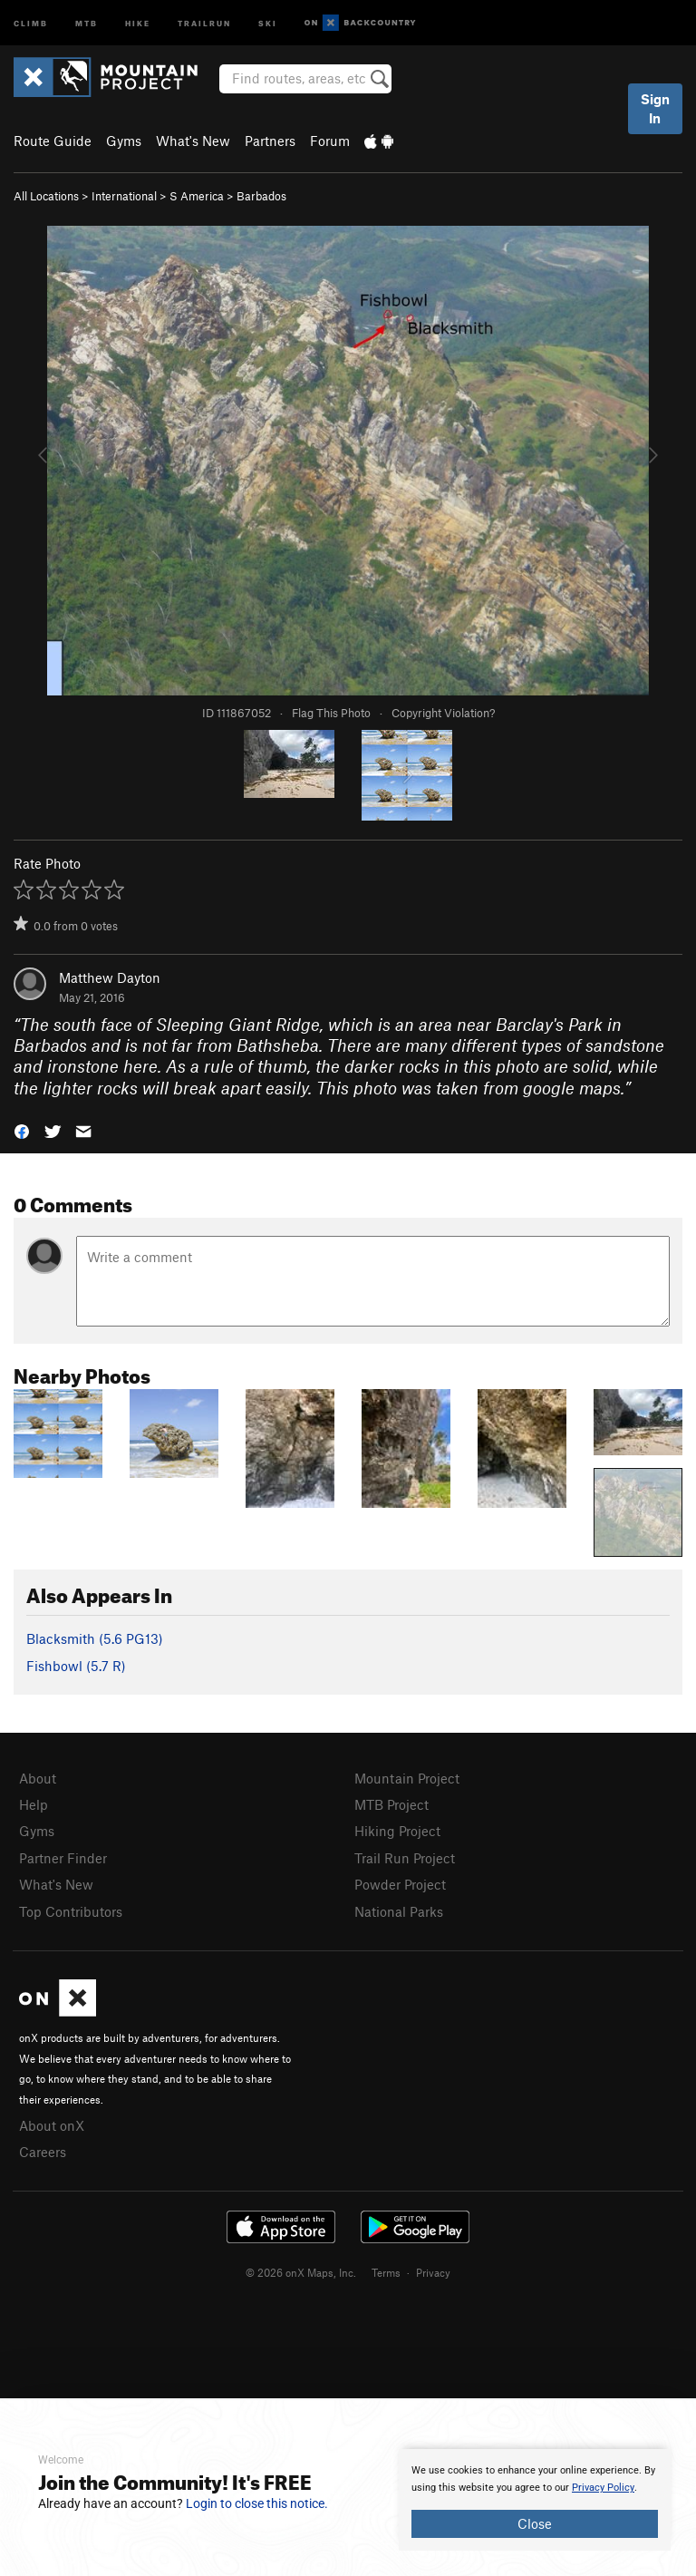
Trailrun (204, 22)
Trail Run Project (404, 1858)
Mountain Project (406, 1778)
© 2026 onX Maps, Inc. (301, 2272)
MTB (86, 22)
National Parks (398, 1911)
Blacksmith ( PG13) (94, 1638)
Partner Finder (63, 1858)
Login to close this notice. (257, 2503)
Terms (386, 2272)
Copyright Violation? (443, 712)
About (37, 1778)
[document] (534, 2500)
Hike (137, 22)
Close (534, 2523)
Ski (267, 22)
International (124, 196)
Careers (42, 2151)
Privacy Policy (603, 2487)
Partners (270, 140)
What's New (193, 140)
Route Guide (53, 140)
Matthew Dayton (109, 977)
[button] (22, 1130)
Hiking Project (397, 1831)
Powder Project (400, 1884)
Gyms (123, 140)
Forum (330, 140)
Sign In (655, 108)
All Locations (46, 196)
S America (196, 196)
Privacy (433, 2272)
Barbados (261, 196)
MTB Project (391, 1804)
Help (33, 1804)
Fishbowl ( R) (76, 1665)
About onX (51, 2125)
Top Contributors (70, 1911)
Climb (31, 22)
